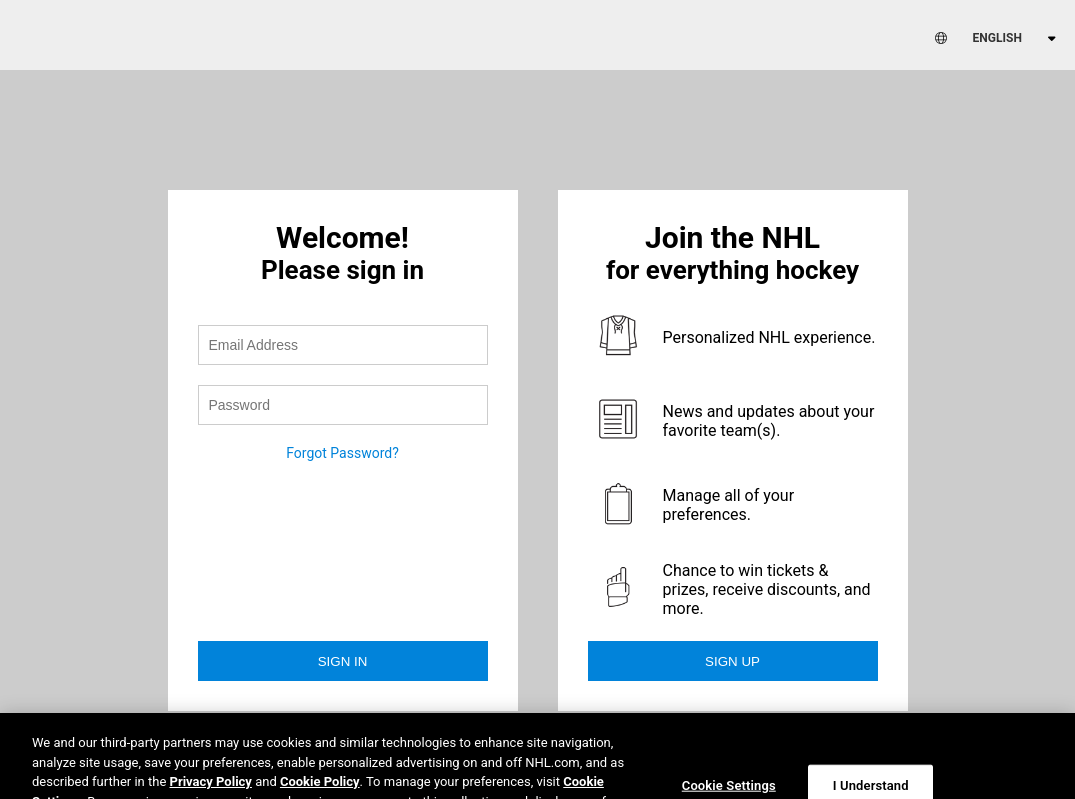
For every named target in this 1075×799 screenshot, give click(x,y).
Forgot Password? (342, 453)
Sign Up (732, 661)
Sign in (343, 661)
